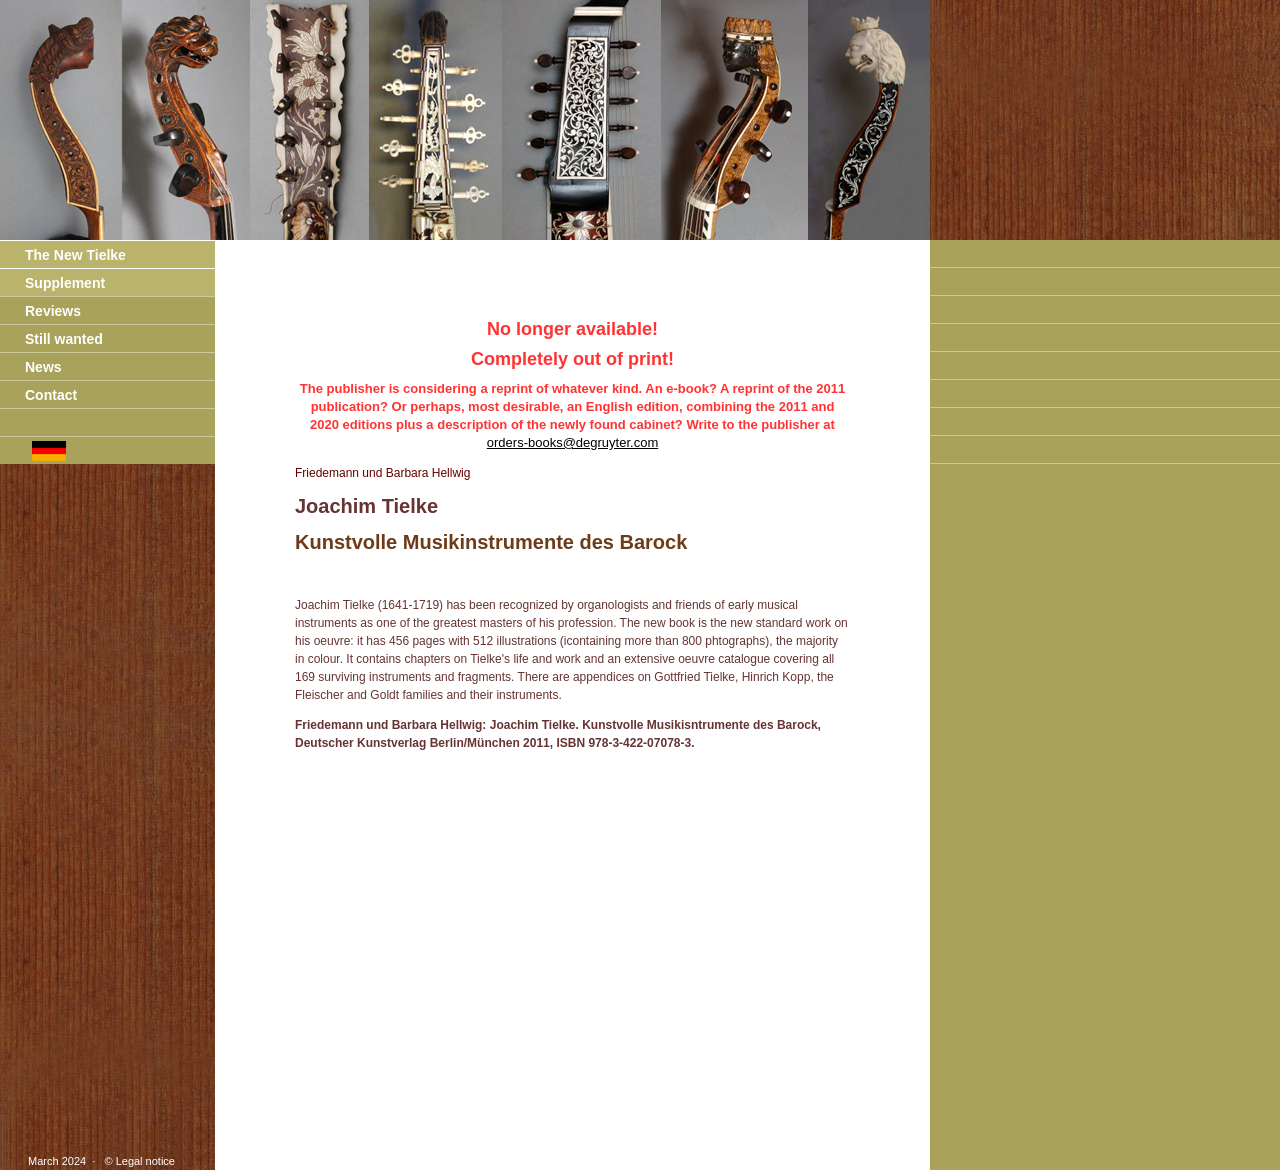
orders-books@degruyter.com (572, 442)
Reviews (40, 311)
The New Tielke (63, 255)
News (31, 367)
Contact (38, 395)
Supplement (52, 283)
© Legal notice (136, 1161)
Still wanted (51, 339)
